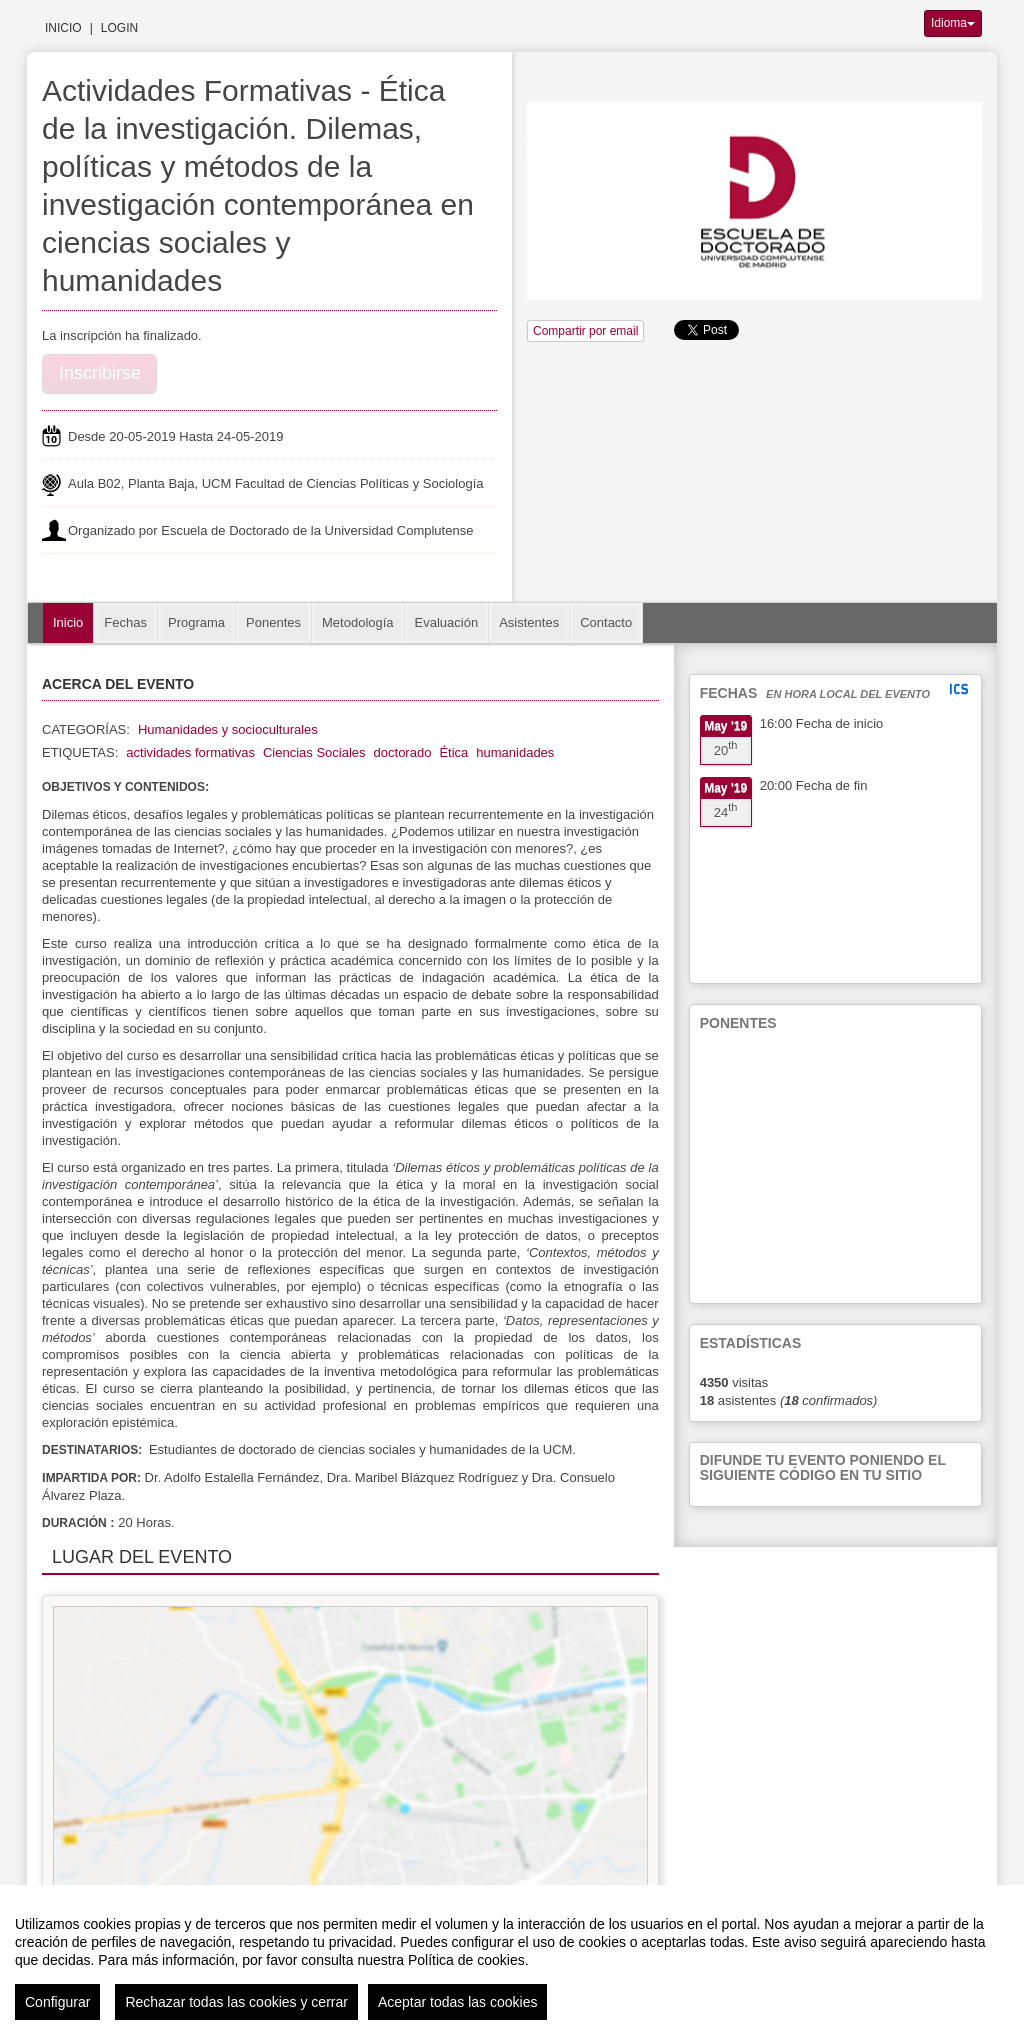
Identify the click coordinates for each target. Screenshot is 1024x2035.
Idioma (953, 23)
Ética (453, 752)
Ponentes (273, 622)
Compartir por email (585, 331)
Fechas (125, 622)
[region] (512, 1960)
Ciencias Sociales (314, 752)
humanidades (515, 752)
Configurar (57, 2002)
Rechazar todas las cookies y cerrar (236, 2002)
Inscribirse (100, 373)
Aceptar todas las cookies (458, 2002)
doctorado (403, 752)
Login (119, 28)
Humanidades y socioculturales (228, 729)
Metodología (358, 622)
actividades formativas (190, 752)
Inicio (63, 28)
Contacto (606, 622)
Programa (196, 622)
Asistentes (529, 622)
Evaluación (447, 622)
